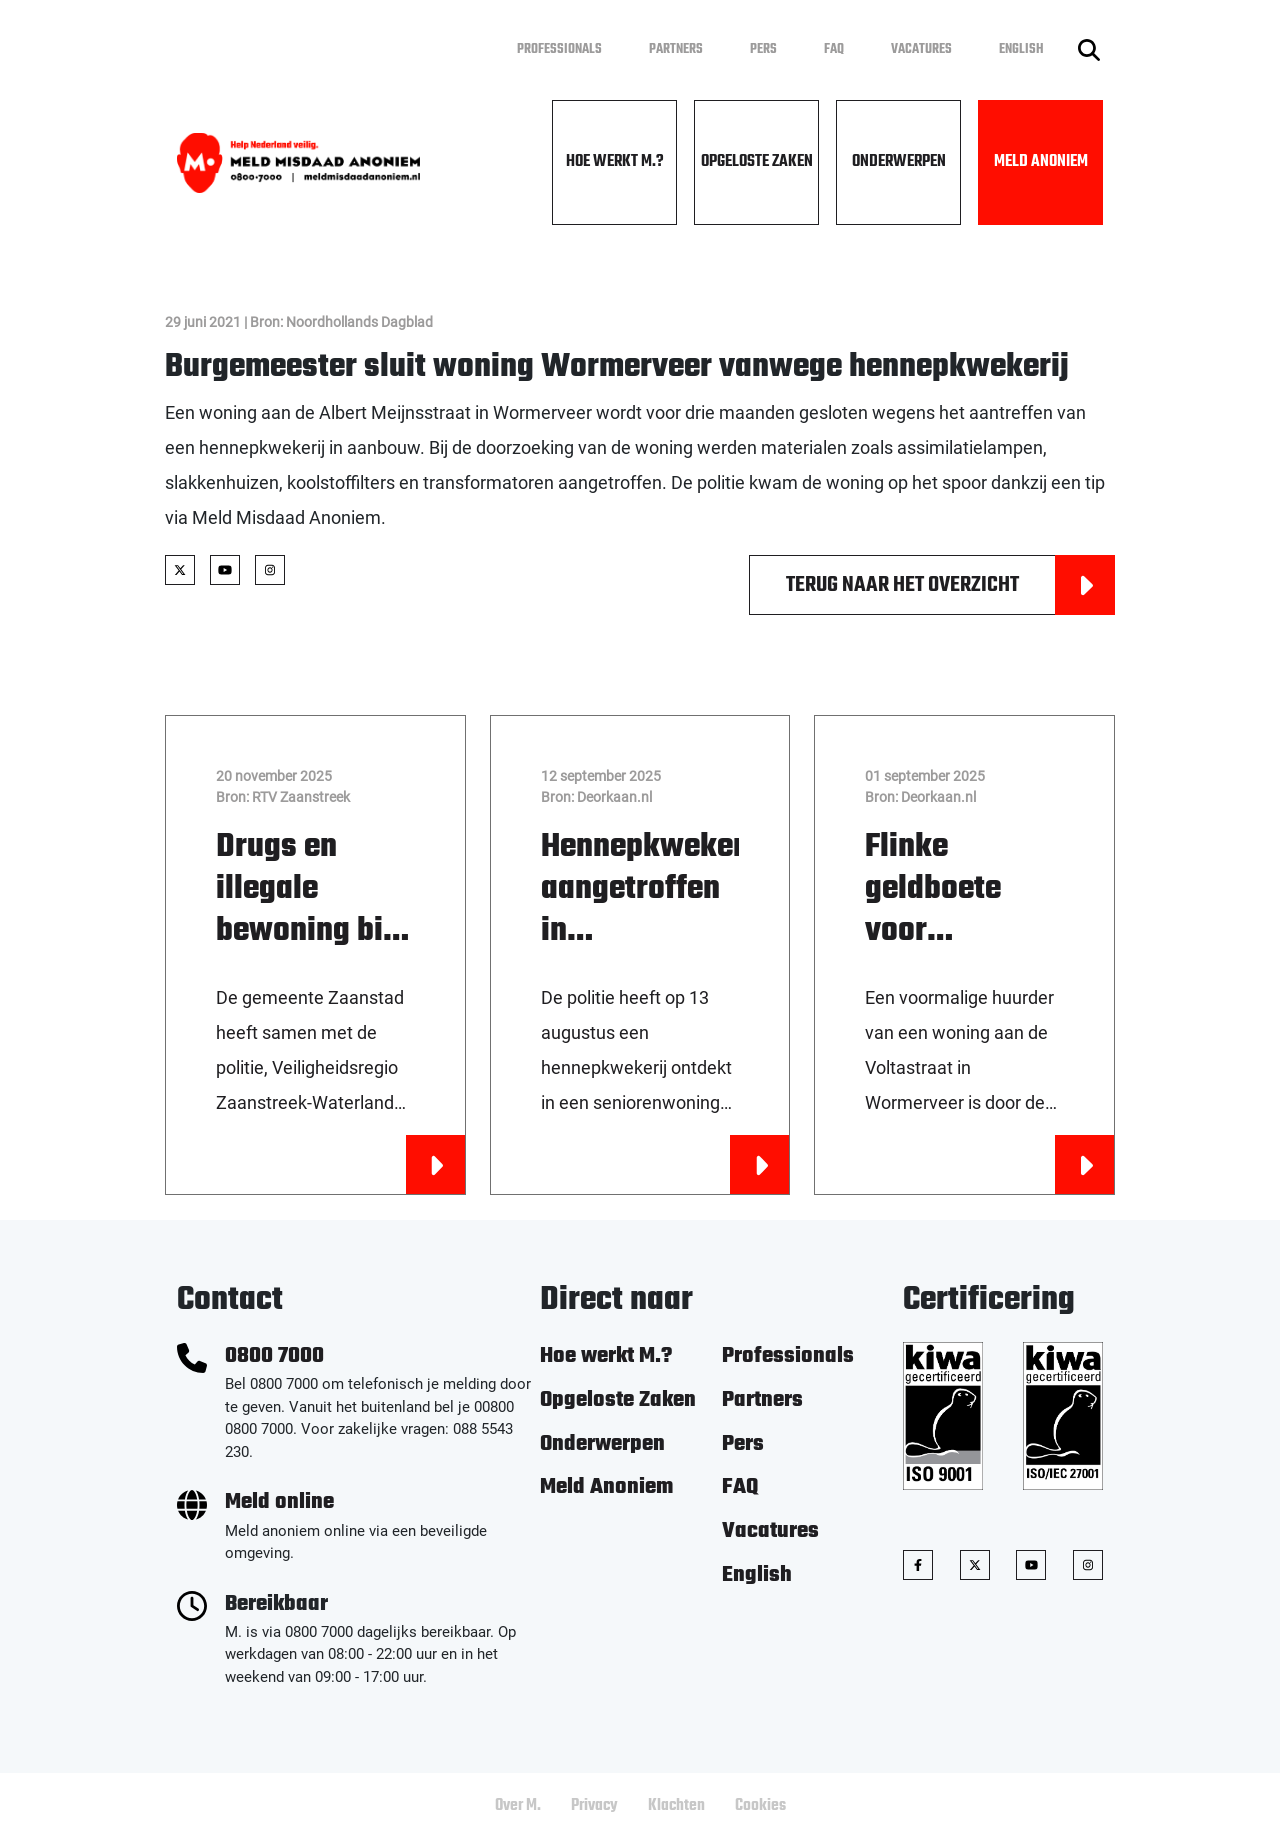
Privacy (594, 1806)
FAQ (834, 49)
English (1021, 49)
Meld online (279, 1502)
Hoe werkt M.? (615, 162)
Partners (676, 49)
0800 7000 (274, 1356)
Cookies (760, 1806)
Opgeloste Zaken (757, 162)
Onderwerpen (899, 162)
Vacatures (921, 49)
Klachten (676, 1806)
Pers (763, 49)
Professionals (559, 49)
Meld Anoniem (1041, 162)
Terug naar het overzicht (950, 585)
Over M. (518, 1806)
